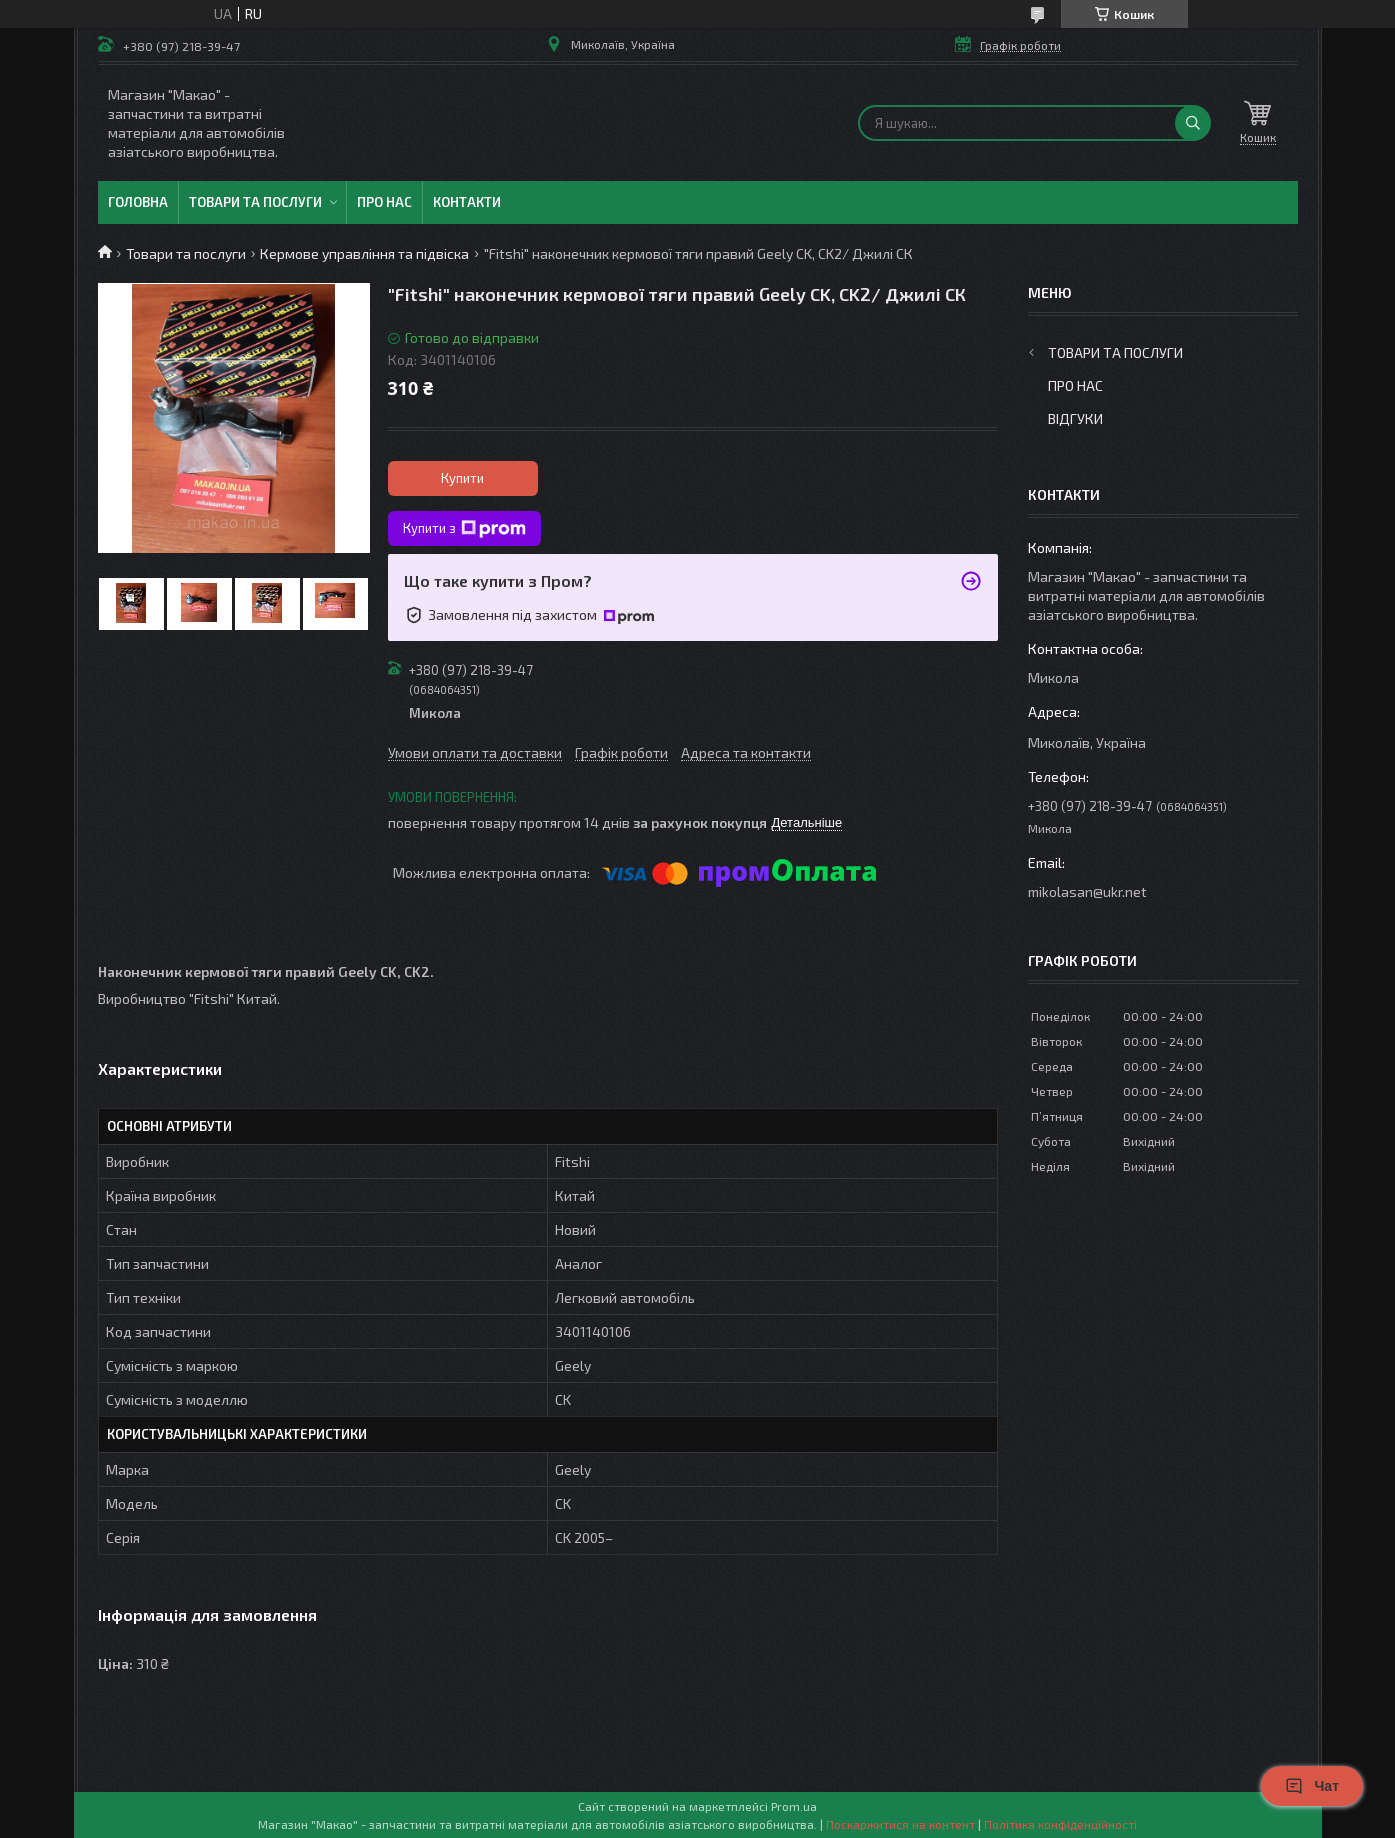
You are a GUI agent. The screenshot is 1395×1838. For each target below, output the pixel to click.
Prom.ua (794, 1806)
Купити (462, 478)
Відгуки (1075, 418)
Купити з (464, 529)
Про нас (384, 202)
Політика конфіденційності (1060, 1824)
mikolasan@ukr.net (1087, 891)
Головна (138, 202)
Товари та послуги (255, 202)
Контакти (467, 202)
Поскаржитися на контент (900, 1824)
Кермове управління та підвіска (364, 253)
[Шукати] (1193, 123)
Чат (1312, 1786)
